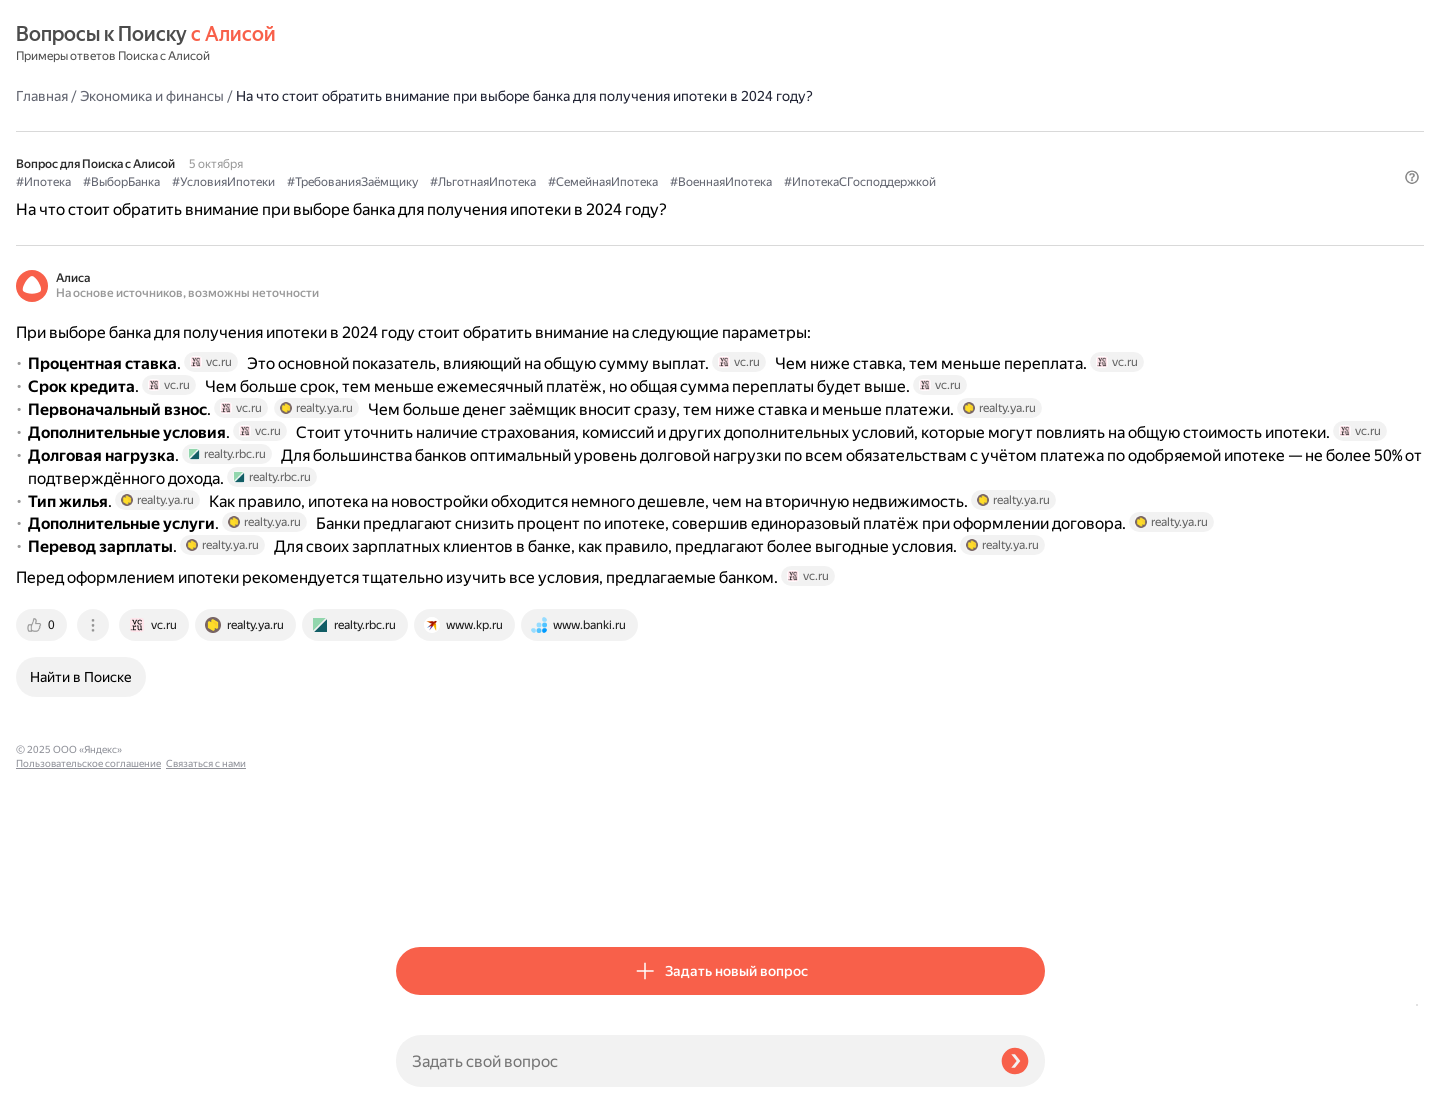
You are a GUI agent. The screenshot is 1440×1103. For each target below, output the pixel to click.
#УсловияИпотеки (603, 151)
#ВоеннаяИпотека (569, 171)
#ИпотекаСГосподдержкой (708, 171)
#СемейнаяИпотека (451, 171)
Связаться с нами (56, 1079)
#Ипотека (423, 151)
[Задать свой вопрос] (690, 1061)
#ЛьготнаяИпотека (863, 151)
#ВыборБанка (501, 151)
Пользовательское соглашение (88, 1065)
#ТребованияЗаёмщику (732, 151)
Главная (422, 44)
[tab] (423, 897)
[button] (1033, 205)
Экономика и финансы (532, 44)
